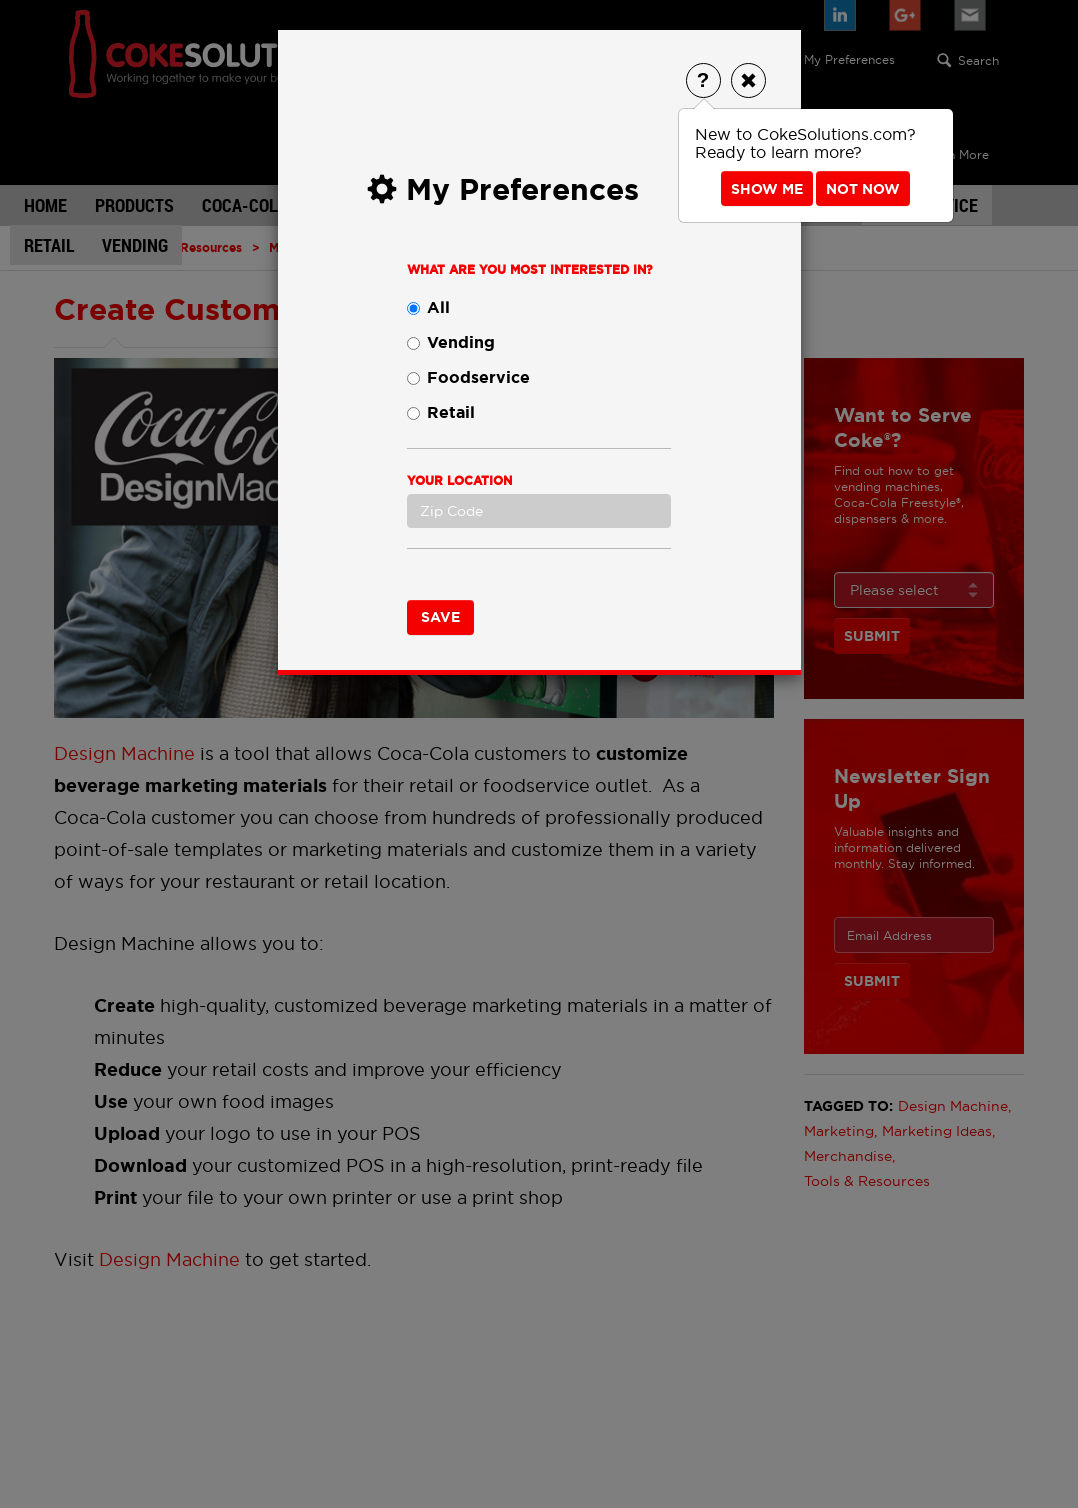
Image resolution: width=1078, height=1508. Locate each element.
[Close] (748, 80)
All (428, 307)
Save (440, 617)
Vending (451, 342)
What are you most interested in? (530, 270)
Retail (441, 412)
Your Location (459, 481)
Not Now (863, 189)
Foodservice (468, 377)
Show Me (767, 189)
